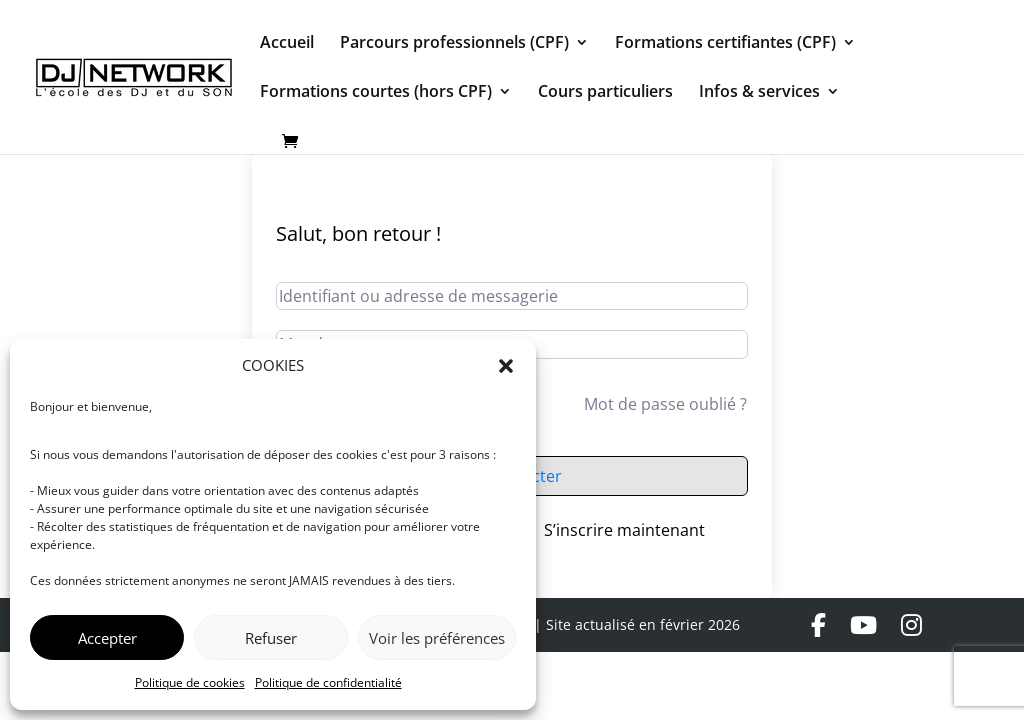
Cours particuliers (605, 93)
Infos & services (759, 93)
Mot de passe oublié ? (665, 404)
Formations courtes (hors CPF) (376, 93)
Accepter (107, 638)
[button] (506, 366)
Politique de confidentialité (328, 682)
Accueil (287, 44)
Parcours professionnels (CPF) (454, 44)
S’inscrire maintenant (624, 530)
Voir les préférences (437, 638)
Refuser (271, 638)
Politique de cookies (190, 682)
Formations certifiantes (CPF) (725, 44)
